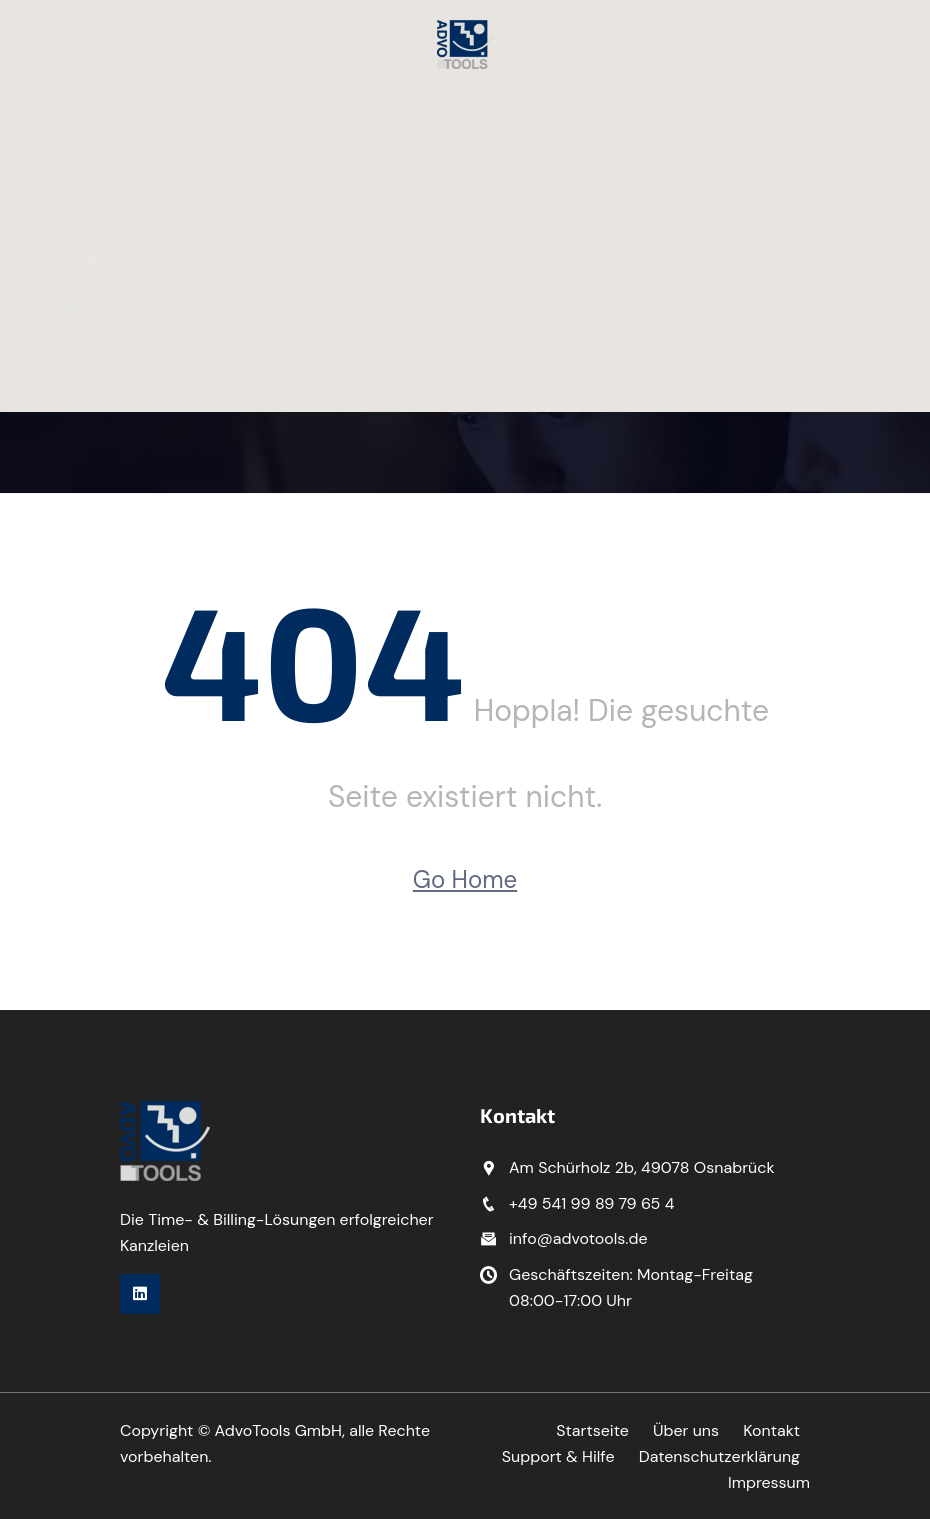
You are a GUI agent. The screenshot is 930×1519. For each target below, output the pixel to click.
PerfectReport (51, 306)
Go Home (465, 879)
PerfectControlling (67, 280)
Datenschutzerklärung (719, 1456)
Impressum (769, 1482)
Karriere (28, 357)
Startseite (36, 101)
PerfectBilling (48, 255)
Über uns (33, 127)
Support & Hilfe (557, 1456)
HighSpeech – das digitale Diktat (120, 331)
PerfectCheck (50, 229)
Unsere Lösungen (63, 152)
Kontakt (28, 383)
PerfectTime (44, 178)
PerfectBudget (53, 203)
